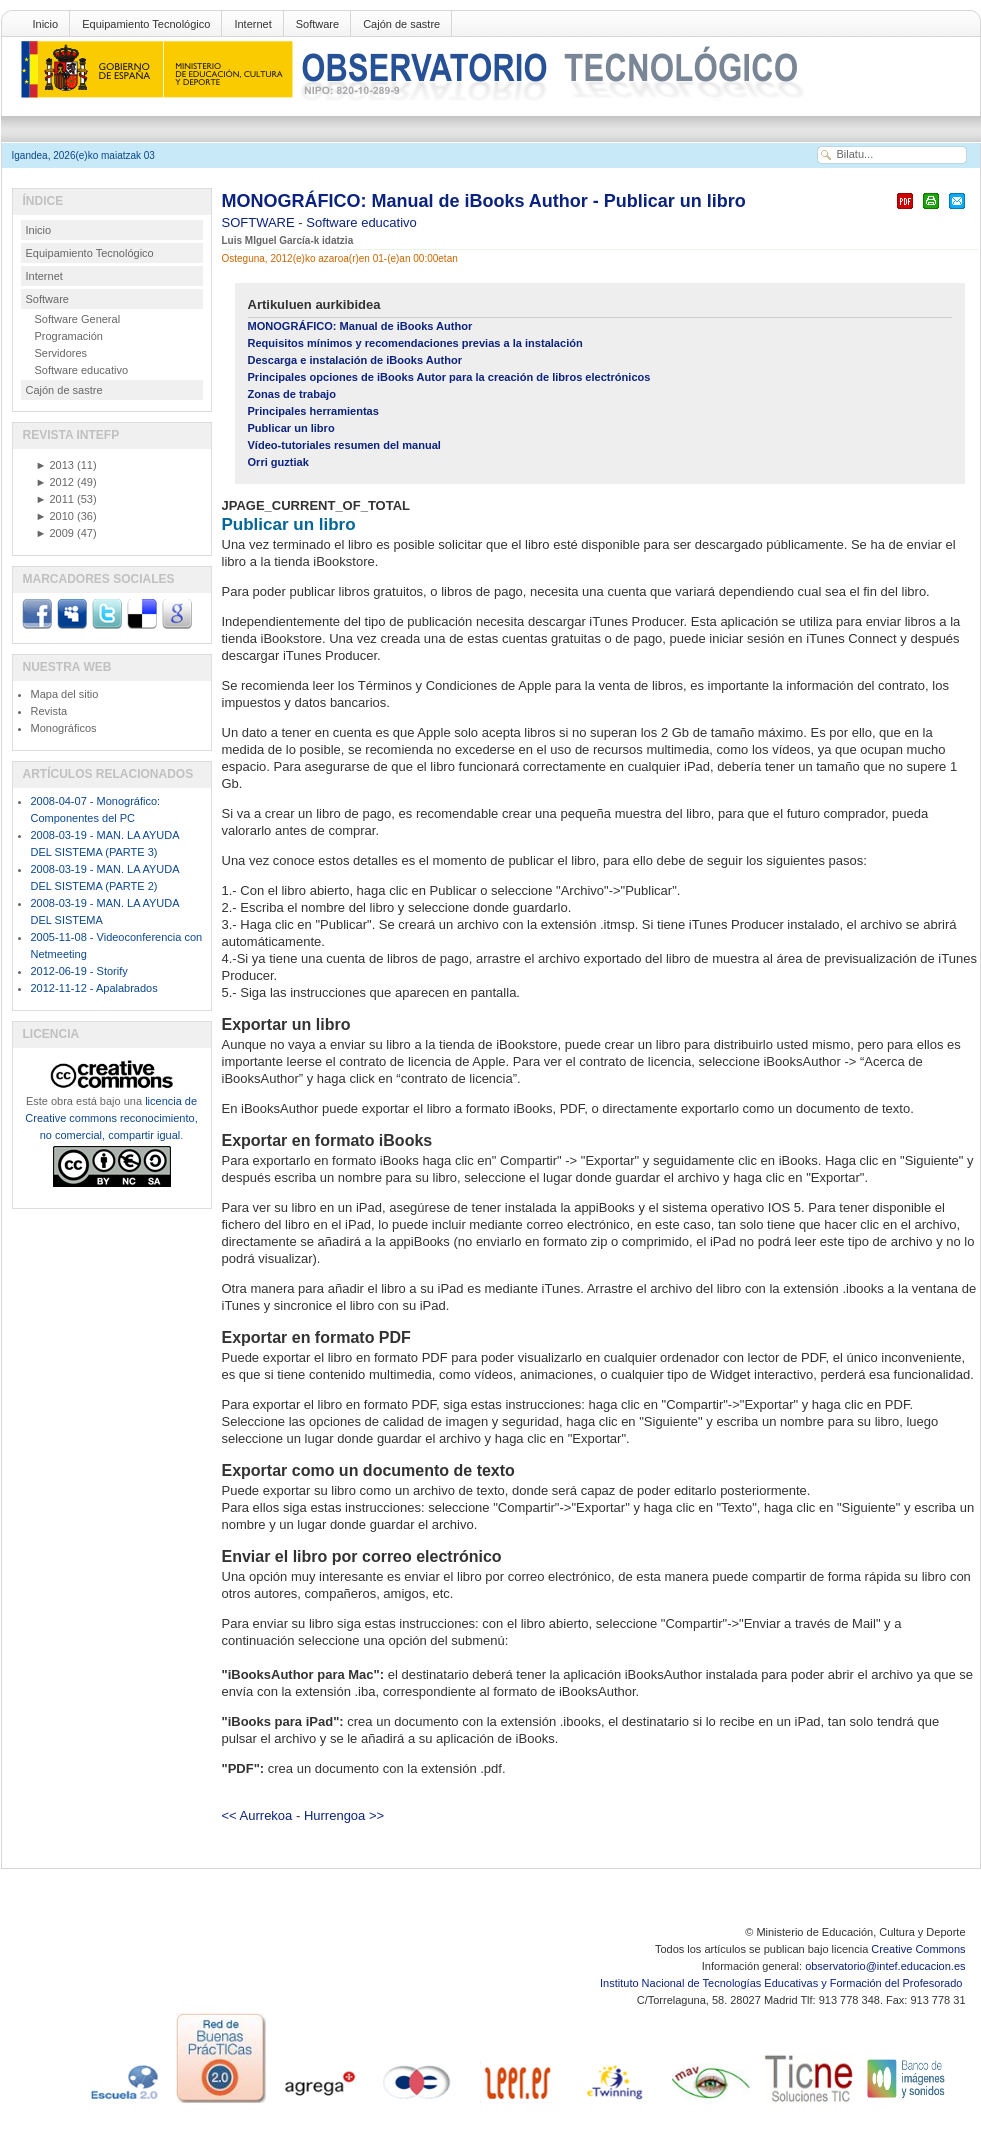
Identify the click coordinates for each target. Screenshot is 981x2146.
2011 (55, 499)
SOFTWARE (260, 222)
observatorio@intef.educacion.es (885, 1966)
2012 (55, 482)
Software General (78, 319)
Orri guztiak (278, 462)
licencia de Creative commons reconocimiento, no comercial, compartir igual (111, 1118)
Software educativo (361, 222)
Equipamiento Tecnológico (146, 24)
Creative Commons (918, 1949)
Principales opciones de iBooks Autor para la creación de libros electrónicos (449, 377)
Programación (69, 336)
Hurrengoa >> (344, 1815)
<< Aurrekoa (257, 1815)
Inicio (46, 24)
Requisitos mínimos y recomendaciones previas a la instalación (415, 343)
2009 (55, 533)
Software (317, 24)
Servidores (61, 353)
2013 (55, 465)
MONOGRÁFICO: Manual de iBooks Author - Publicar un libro (484, 201)
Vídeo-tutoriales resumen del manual (344, 445)
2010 (55, 516)
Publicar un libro (291, 428)
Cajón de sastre (401, 24)
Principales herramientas (313, 411)
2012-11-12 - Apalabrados (94, 988)
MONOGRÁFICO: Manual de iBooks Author (360, 326)
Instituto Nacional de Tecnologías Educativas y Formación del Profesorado (782, 1983)
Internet (252, 24)
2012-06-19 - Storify (79, 971)
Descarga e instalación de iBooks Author (355, 360)
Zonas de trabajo (292, 394)
